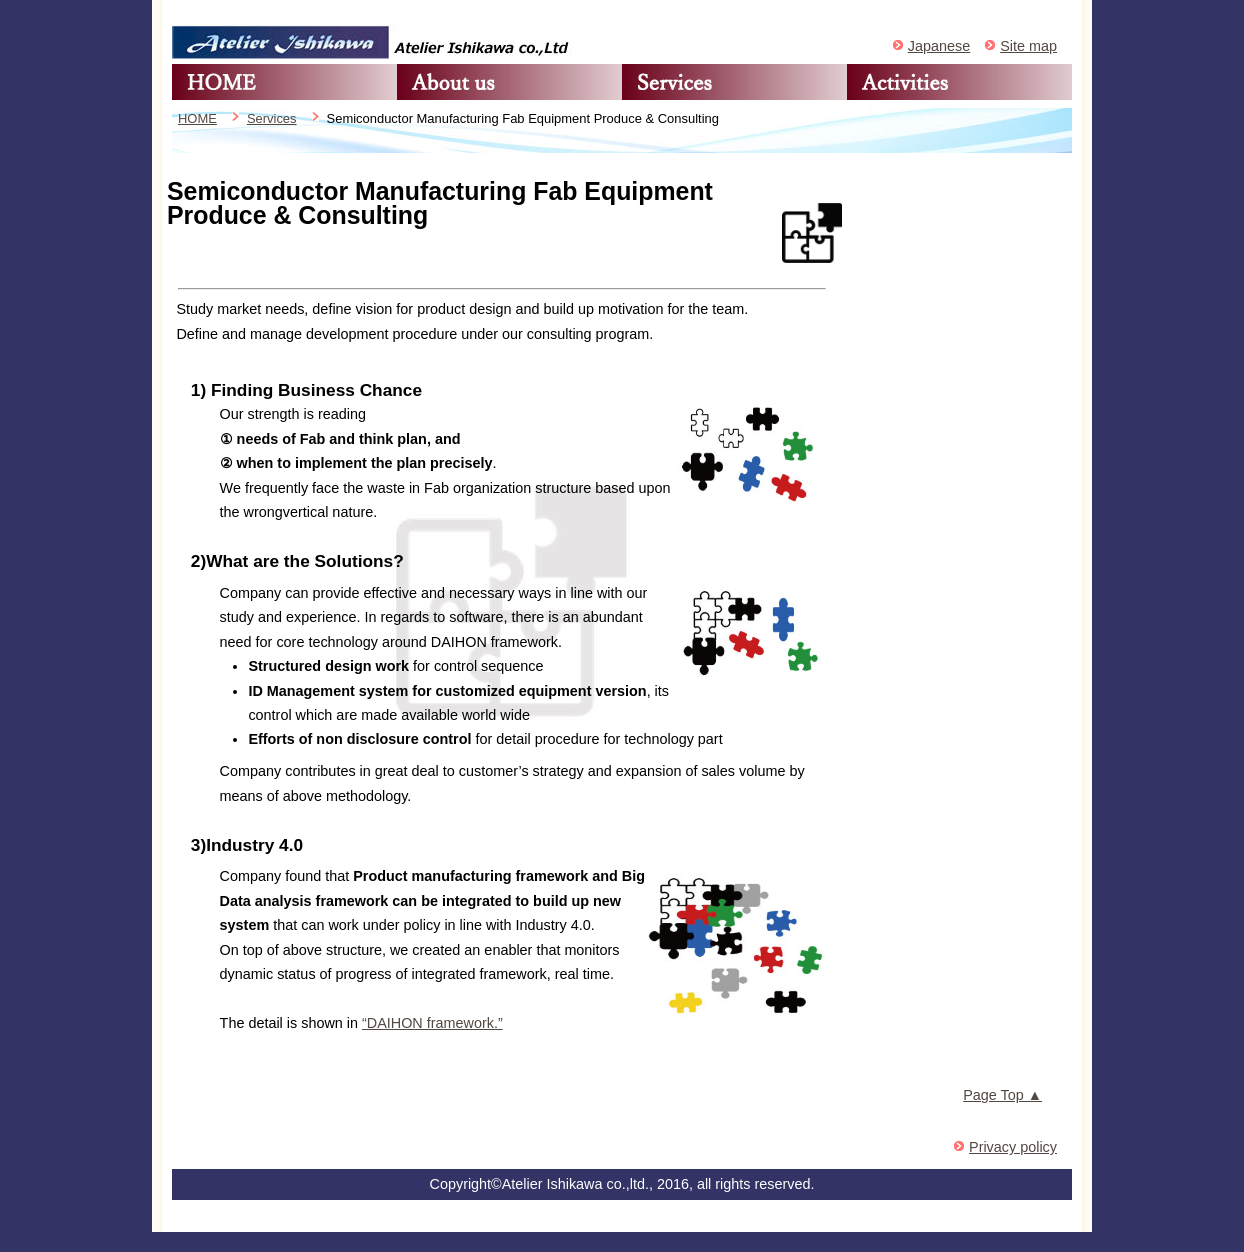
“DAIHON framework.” (432, 1023)
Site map (1028, 46)
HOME (284, 82)
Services (734, 82)
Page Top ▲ (1002, 1095)
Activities (959, 82)
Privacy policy (1013, 1147)
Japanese (939, 46)
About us (509, 82)
